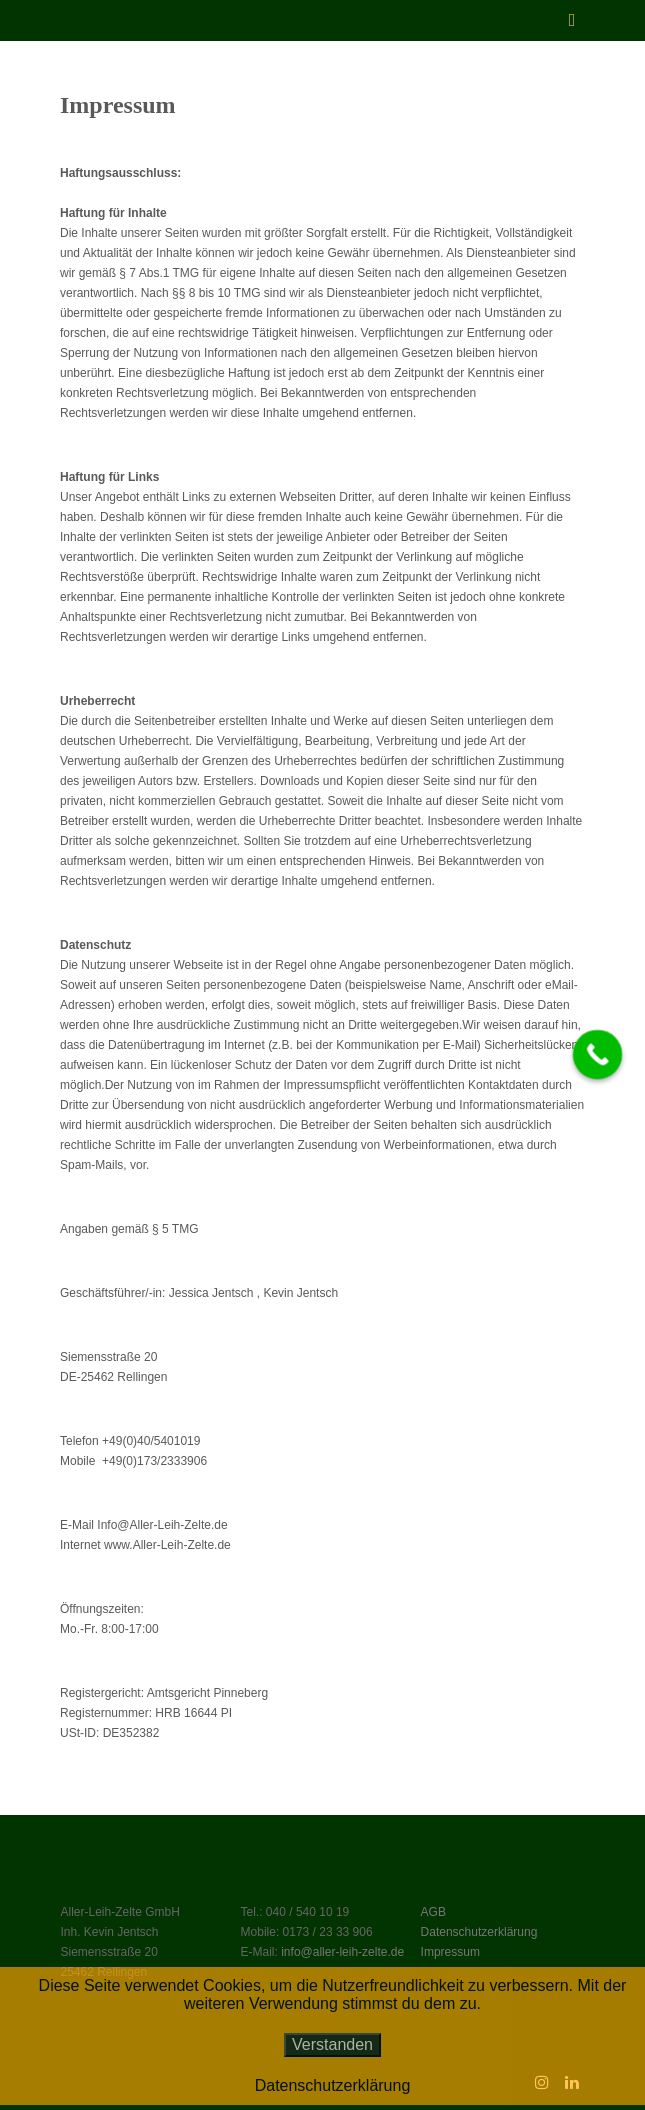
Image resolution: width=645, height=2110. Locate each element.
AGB (433, 1912)
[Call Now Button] (598, 1055)
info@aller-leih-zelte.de (342, 1952)
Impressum (450, 1952)
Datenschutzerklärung (479, 1932)
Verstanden (332, 2044)
